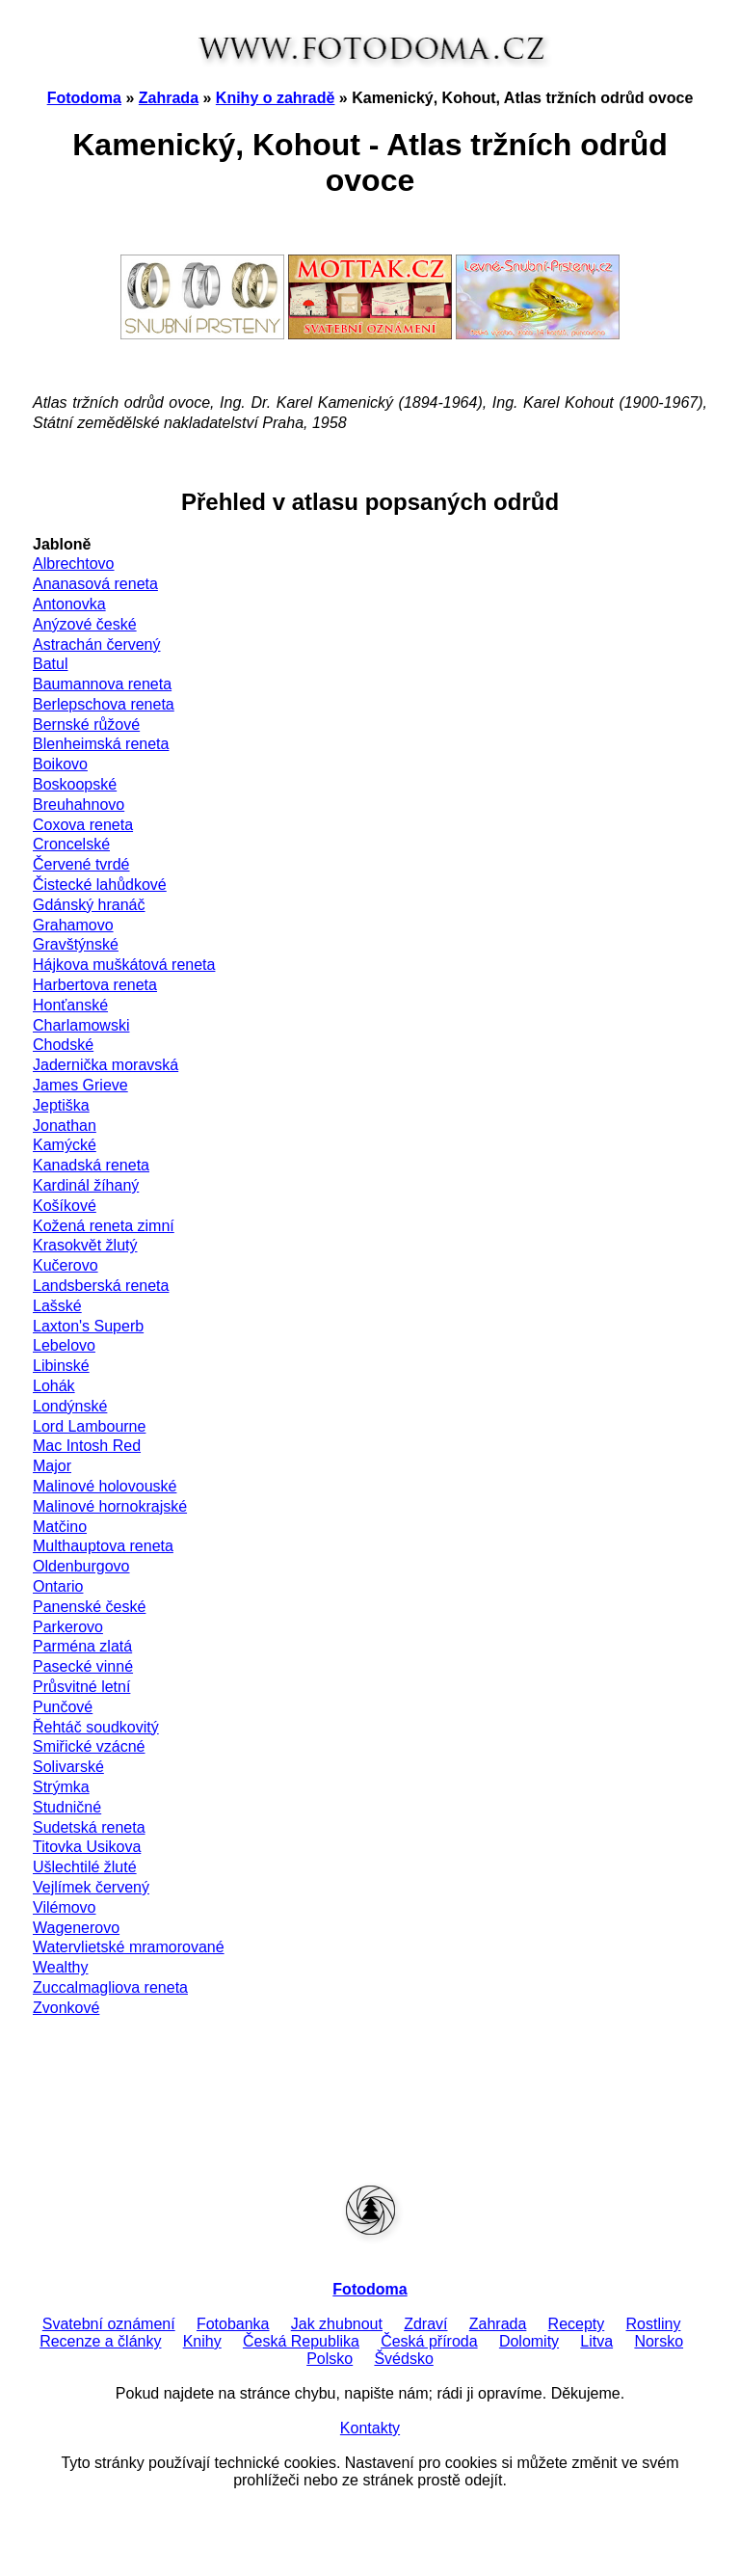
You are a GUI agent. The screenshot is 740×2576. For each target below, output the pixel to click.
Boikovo (60, 764)
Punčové (62, 1707)
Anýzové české (85, 624)
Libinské (61, 1365)
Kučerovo (65, 1265)
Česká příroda (429, 2341)
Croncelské (71, 844)
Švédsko (403, 2358)
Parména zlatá (82, 1646)
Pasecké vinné (83, 1666)
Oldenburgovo (81, 1566)
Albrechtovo (74, 563)
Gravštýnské (76, 944)
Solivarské (68, 1766)
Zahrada (168, 98)
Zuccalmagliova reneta (110, 1987)
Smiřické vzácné (89, 1746)
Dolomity (529, 2341)
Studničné (67, 1807)
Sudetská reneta (89, 1827)
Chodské (63, 1044)
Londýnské (70, 1406)
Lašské (57, 1306)
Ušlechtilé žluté (85, 1867)
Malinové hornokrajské (110, 1506)
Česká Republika (301, 2341)
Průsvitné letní (81, 1686)
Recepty (576, 2324)
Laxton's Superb (88, 1326)
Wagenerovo (76, 1927)
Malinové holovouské (104, 1486)
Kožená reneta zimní (103, 1226)
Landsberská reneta (101, 1285)
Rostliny (653, 2324)
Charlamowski (81, 1025)
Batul (50, 664)
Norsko (658, 2341)
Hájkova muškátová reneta (124, 964)
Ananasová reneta (95, 584)
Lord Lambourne (89, 1426)
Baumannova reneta (102, 684)
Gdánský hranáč (89, 905)
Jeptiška (61, 1105)
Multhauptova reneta (103, 1546)
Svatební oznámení (108, 2324)
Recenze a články (100, 2341)
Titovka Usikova (87, 1846)
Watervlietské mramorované (129, 1947)
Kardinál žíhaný (86, 1185)
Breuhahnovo (78, 804)
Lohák (54, 1386)
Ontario (58, 1586)
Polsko (329, 2358)
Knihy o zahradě (275, 98)
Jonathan (64, 1125)
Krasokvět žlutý (85, 1245)
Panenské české (89, 1606)
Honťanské (70, 1005)
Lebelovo (64, 1345)
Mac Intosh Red (87, 1445)
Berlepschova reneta (103, 704)
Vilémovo (64, 1907)
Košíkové (64, 1205)
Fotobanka (233, 2324)
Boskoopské (75, 784)
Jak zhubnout (337, 2324)
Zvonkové (66, 2007)
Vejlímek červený (91, 1887)
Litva (596, 2341)
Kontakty (370, 2428)
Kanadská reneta (91, 1165)
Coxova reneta (83, 825)
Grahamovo (73, 925)
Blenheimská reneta (101, 744)
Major (52, 1466)
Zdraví (425, 2324)
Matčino (60, 1526)
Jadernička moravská (105, 1065)
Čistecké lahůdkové (100, 884)
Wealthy (61, 1967)
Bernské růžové (86, 724)
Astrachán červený (97, 644)
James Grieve (80, 1085)
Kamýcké (64, 1145)
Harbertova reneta (95, 985)
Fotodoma (84, 98)
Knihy (202, 2341)
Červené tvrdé (81, 864)
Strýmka (61, 1787)
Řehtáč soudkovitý (96, 1727)
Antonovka (69, 604)
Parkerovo (68, 1627)
